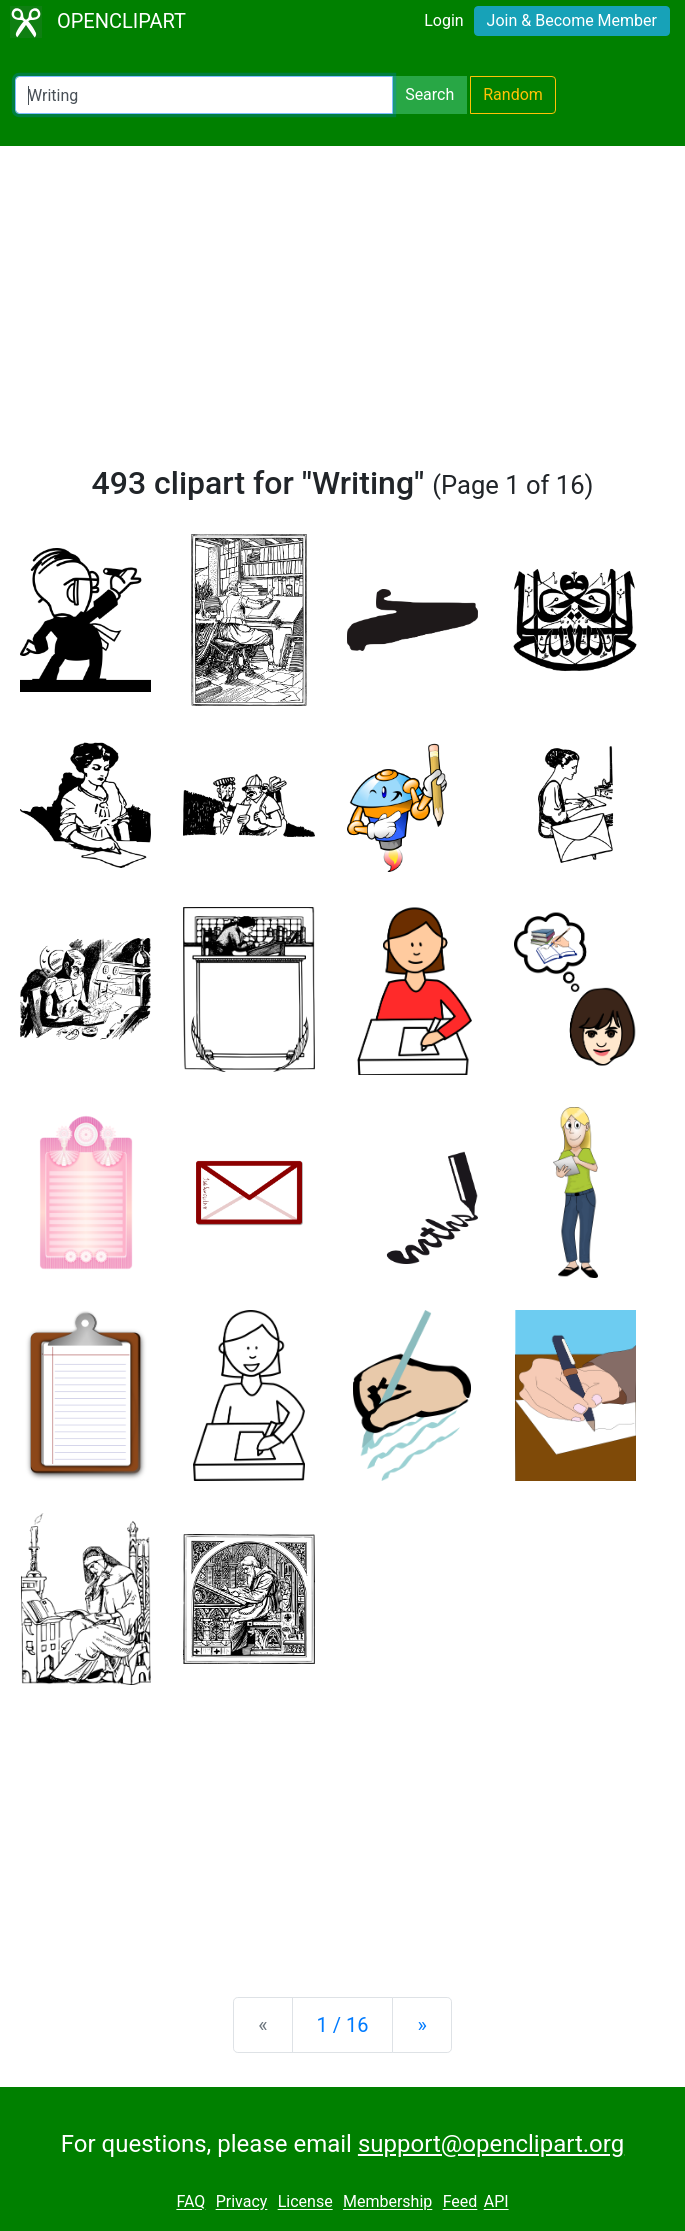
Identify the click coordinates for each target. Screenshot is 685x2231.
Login (443, 20)
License (305, 2202)
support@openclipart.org (491, 2144)
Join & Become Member (572, 20)
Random (513, 94)
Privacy (242, 2202)
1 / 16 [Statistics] (343, 2025)
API (496, 2202)
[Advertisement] (342, 314)
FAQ (190, 2202)
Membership (387, 2202)
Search (429, 94)
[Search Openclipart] (204, 95)
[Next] (421, 2025)
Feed (460, 2202)
